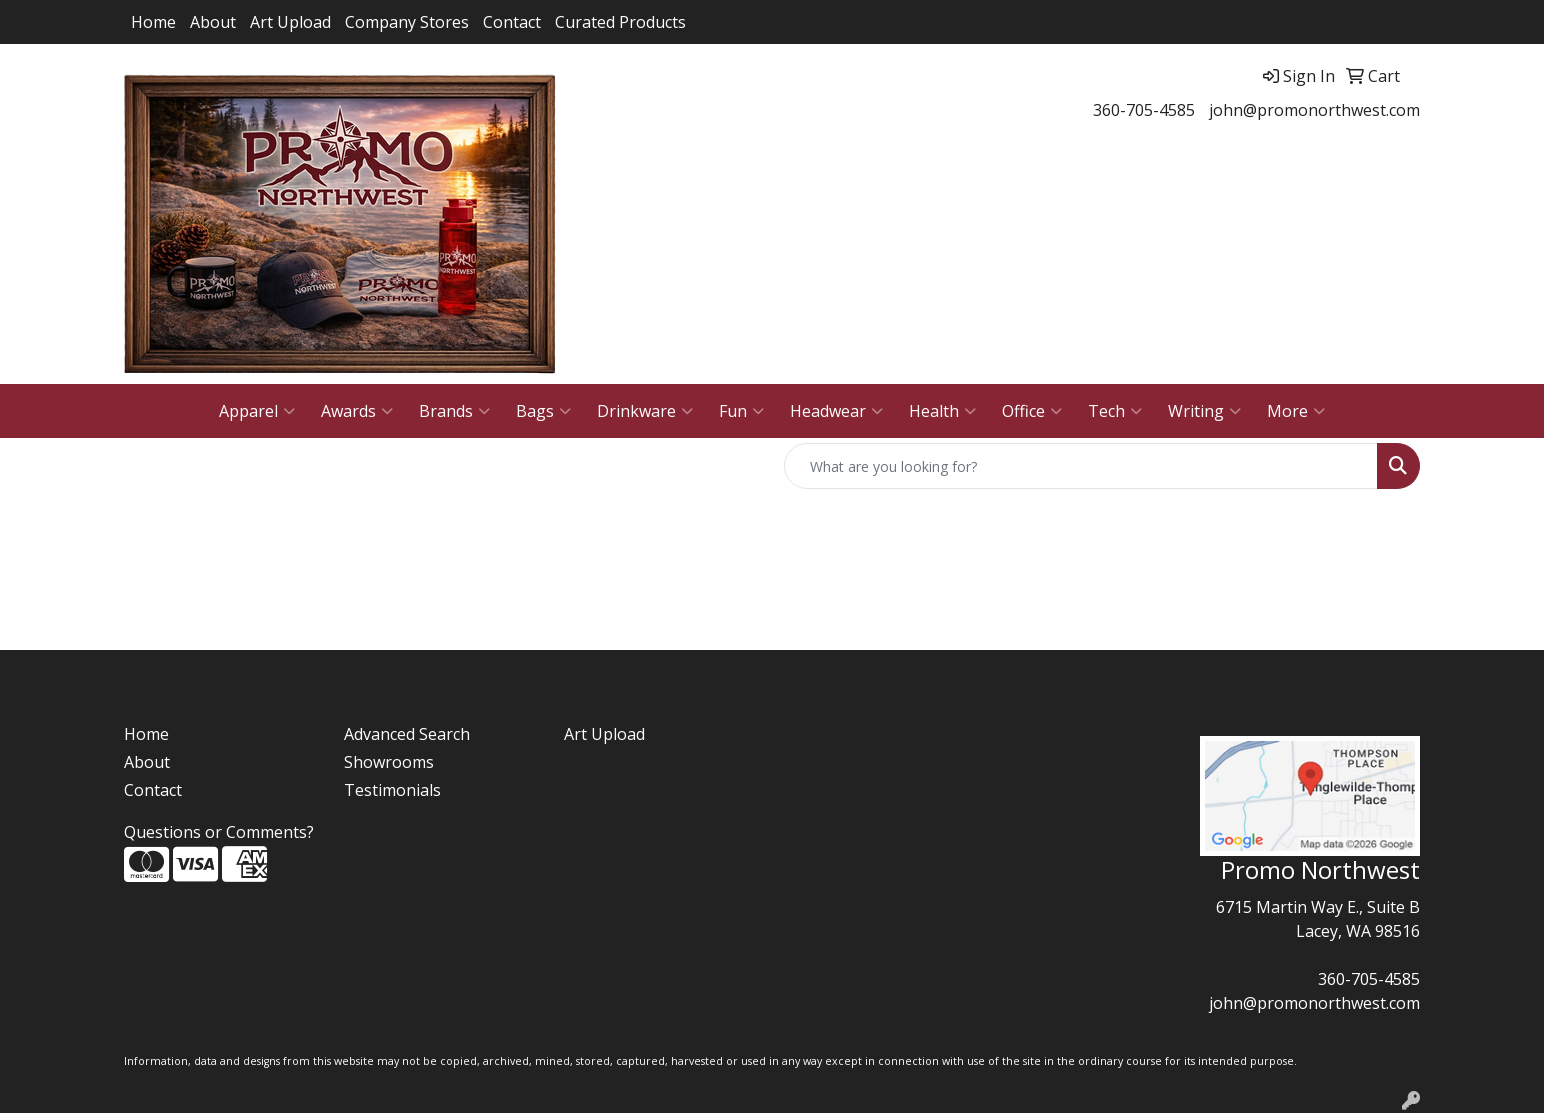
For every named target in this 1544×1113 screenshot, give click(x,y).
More (1296, 411)
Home (153, 22)
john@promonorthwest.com (1314, 110)
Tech (1115, 411)
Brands (454, 411)
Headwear (836, 411)
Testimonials (392, 790)
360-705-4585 (1144, 110)
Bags (543, 411)
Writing (1204, 411)
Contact (512, 22)
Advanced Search (407, 734)
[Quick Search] (1081, 466)
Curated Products (620, 22)
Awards (357, 411)
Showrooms (389, 762)
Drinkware (645, 411)
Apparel (257, 411)
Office (1032, 411)
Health (942, 411)
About (213, 22)
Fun (741, 411)
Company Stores (407, 22)
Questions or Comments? (219, 832)
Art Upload (290, 22)
